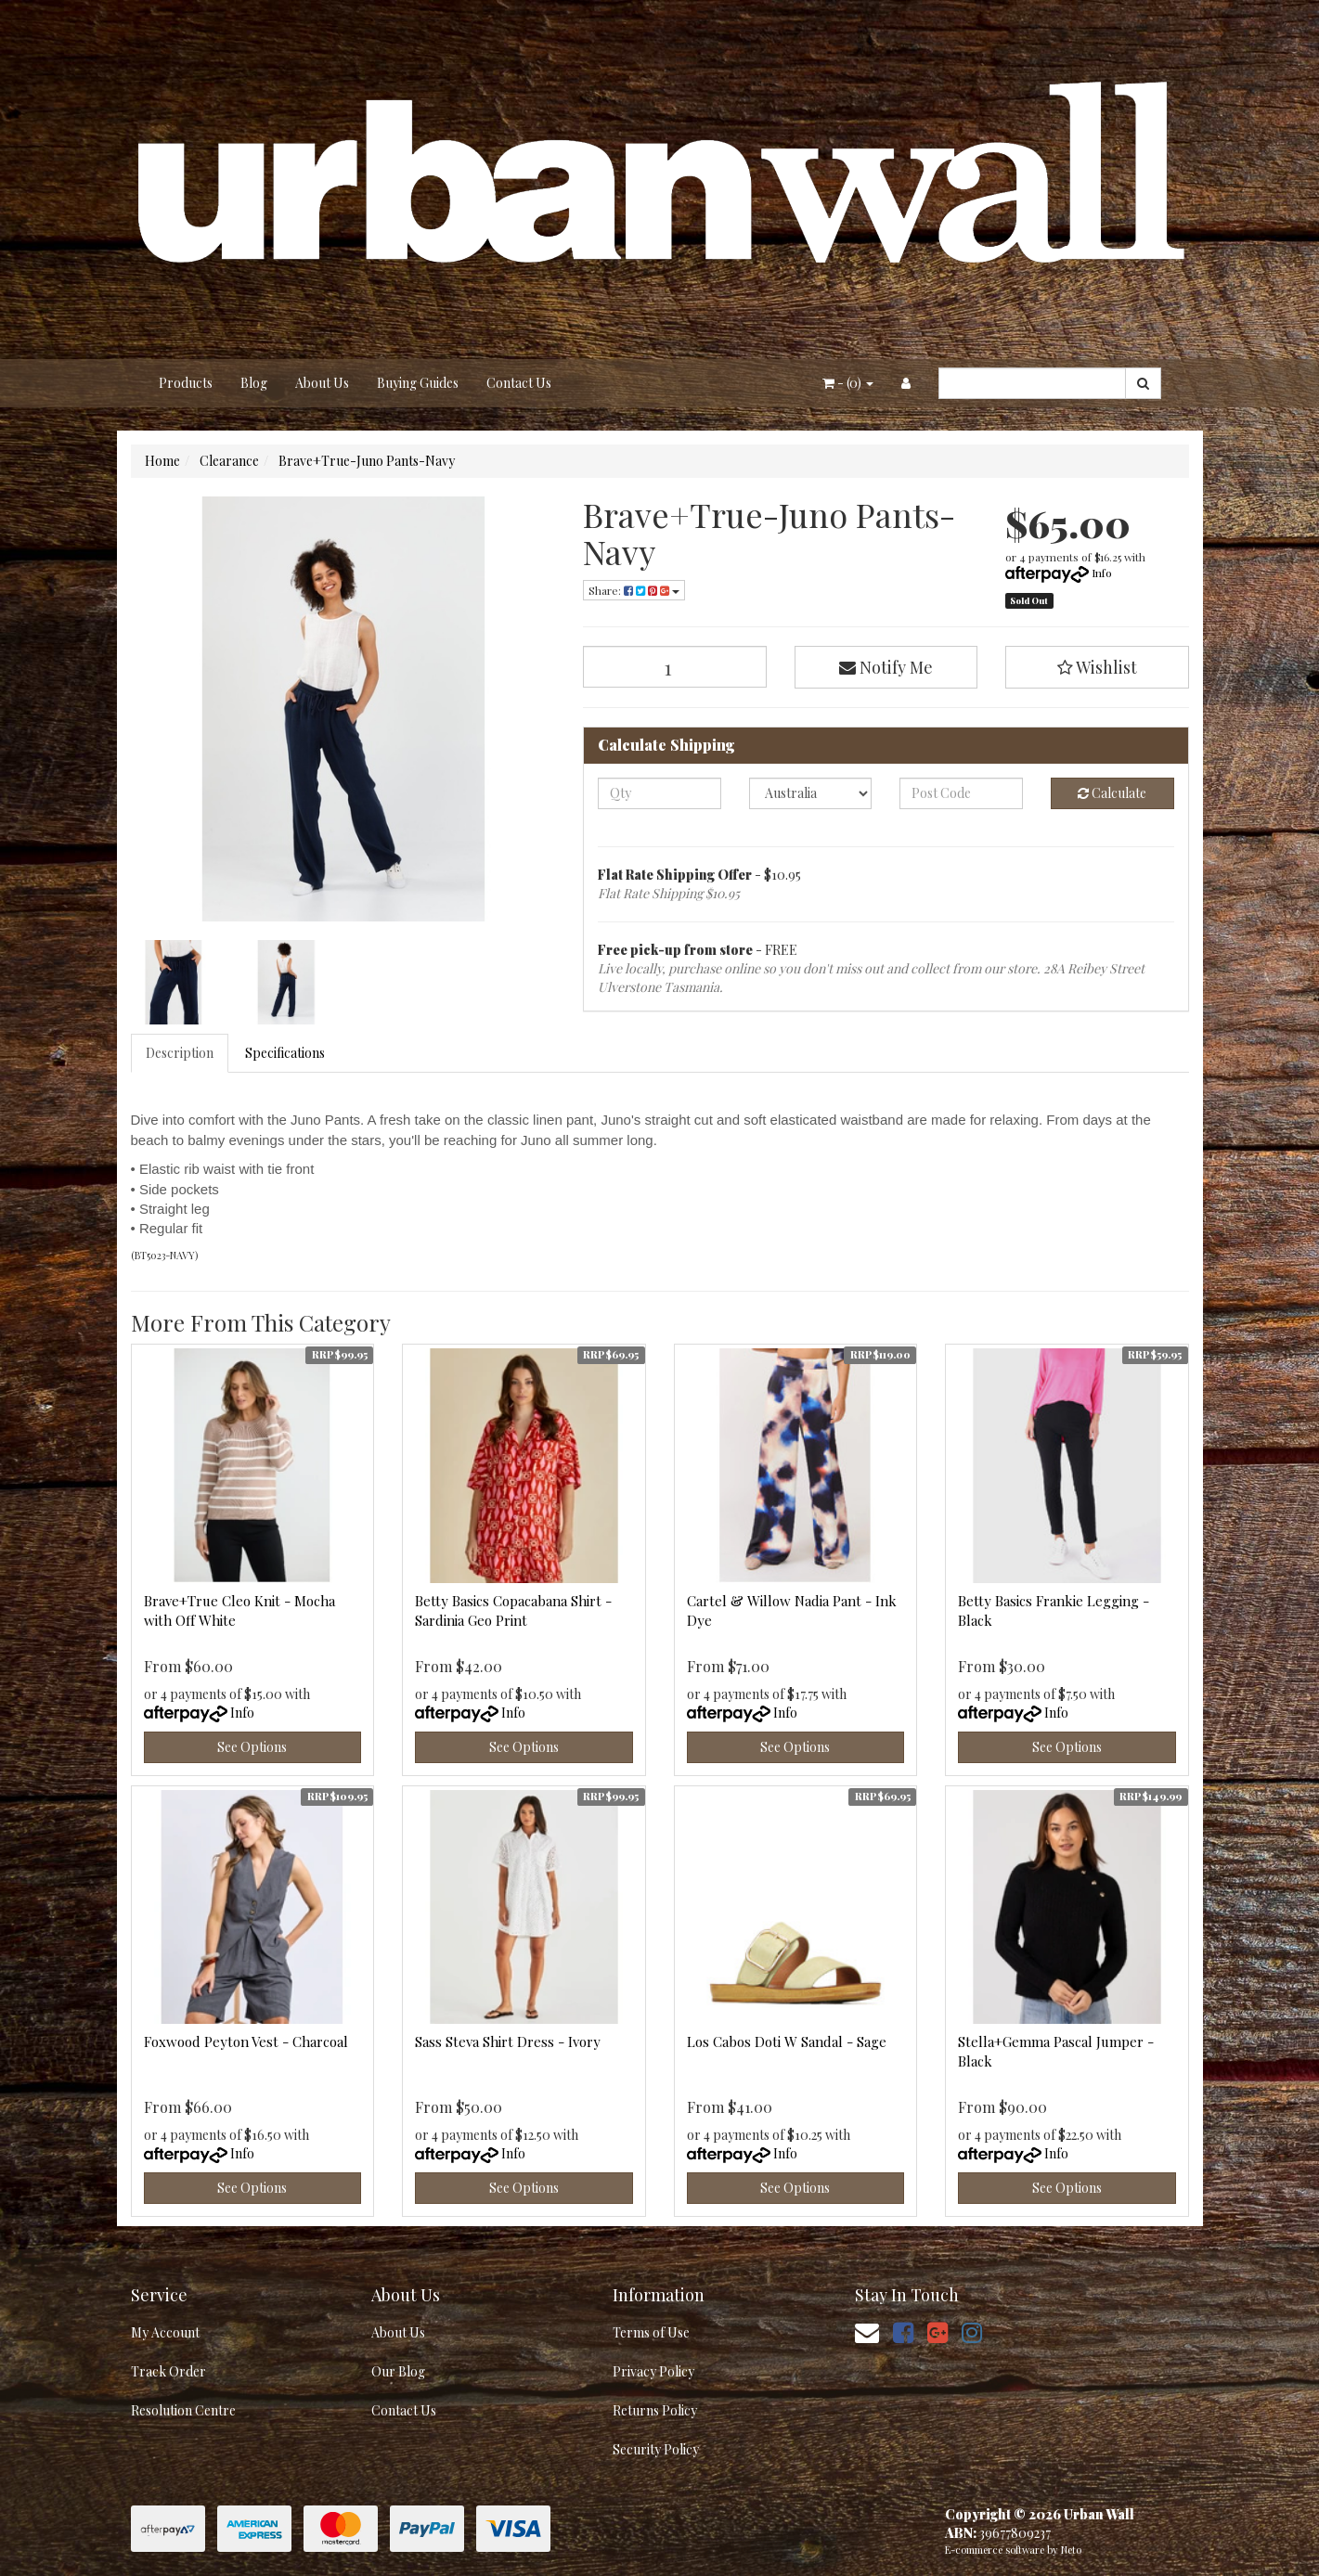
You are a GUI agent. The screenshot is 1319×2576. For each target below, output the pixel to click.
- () (847, 383)
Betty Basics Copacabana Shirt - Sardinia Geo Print (513, 1610)
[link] (903, 2331)
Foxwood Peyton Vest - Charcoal (246, 2041)
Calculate (1112, 793)
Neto (1071, 2550)
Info (1102, 572)
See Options (252, 1747)
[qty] (659, 793)
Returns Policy (655, 2410)
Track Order (168, 2371)
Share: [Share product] (633, 590)
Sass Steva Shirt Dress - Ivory (508, 2041)
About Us (322, 383)
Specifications (285, 1053)
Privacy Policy (653, 2371)
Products (186, 383)
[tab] (180, 1053)
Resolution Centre (183, 2410)
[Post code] (961, 793)
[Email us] (867, 2331)
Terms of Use (651, 2332)
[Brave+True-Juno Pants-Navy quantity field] (675, 667)
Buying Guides (418, 383)
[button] (1097, 667)
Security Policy (656, 2449)
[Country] (811, 793)
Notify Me (886, 667)
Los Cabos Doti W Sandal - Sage (786, 2041)
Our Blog (398, 2371)
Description (179, 1053)
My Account (165, 2332)
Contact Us (518, 383)
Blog (253, 383)
